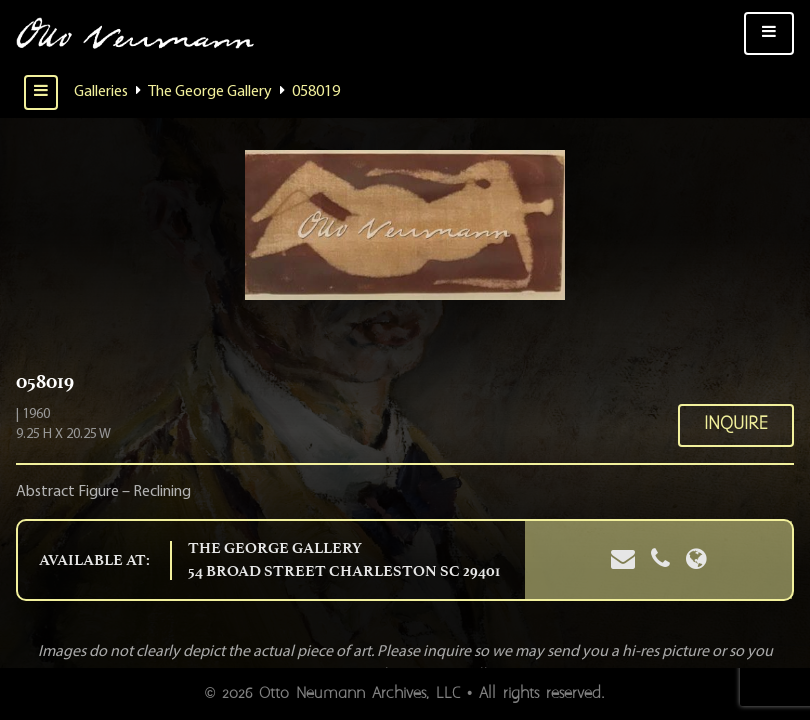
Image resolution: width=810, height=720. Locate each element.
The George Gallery (210, 92)
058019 (316, 92)
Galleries (101, 92)
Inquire (736, 424)
